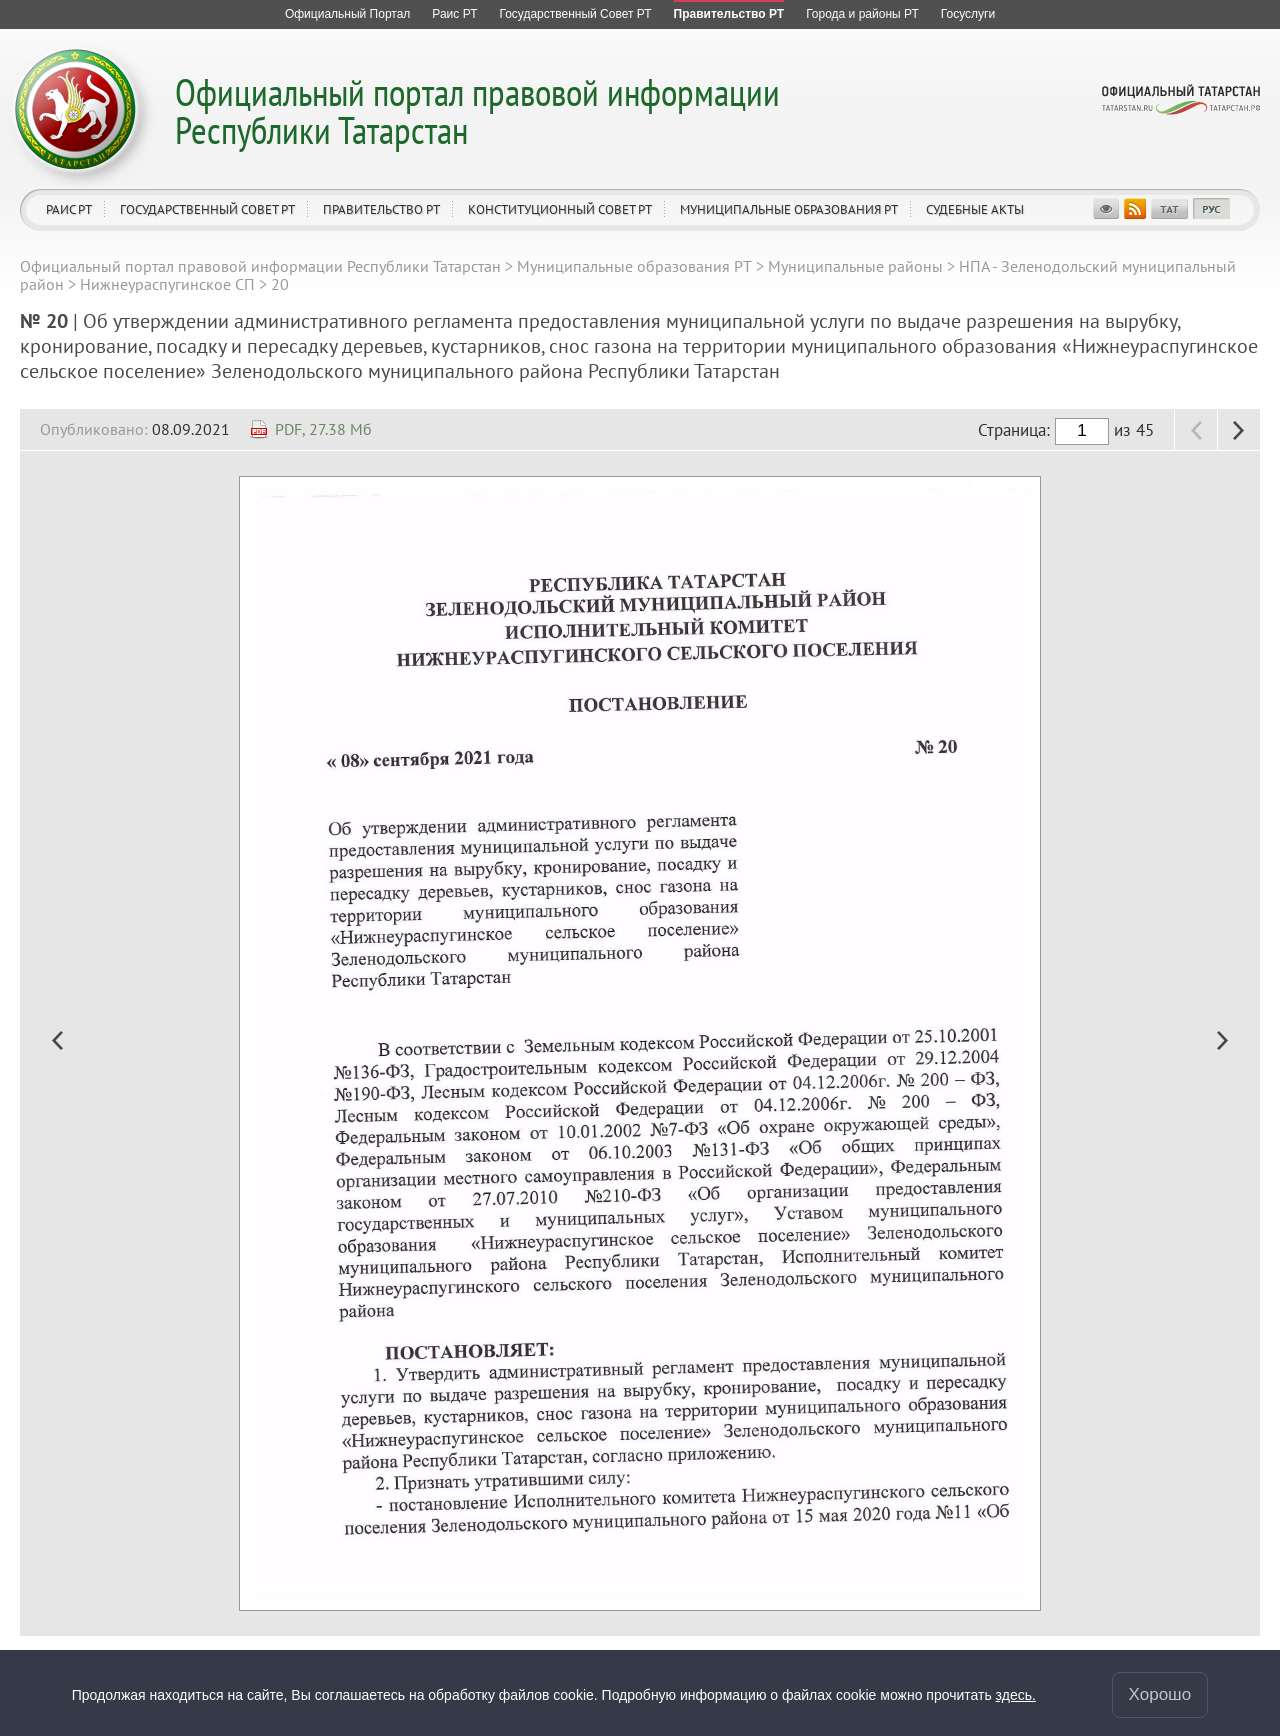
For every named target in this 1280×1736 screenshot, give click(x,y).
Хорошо (1160, 1694)
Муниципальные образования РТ (789, 209)
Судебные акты (975, 209)
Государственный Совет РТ (207, 209)
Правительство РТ (381, 209)
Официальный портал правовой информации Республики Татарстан (477, 110)
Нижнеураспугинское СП (167, 284)
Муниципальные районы (855, 266)
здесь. (1016, 1695)
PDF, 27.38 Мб (323, 429)
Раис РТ (69, 209)
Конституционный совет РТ (560, 209)
